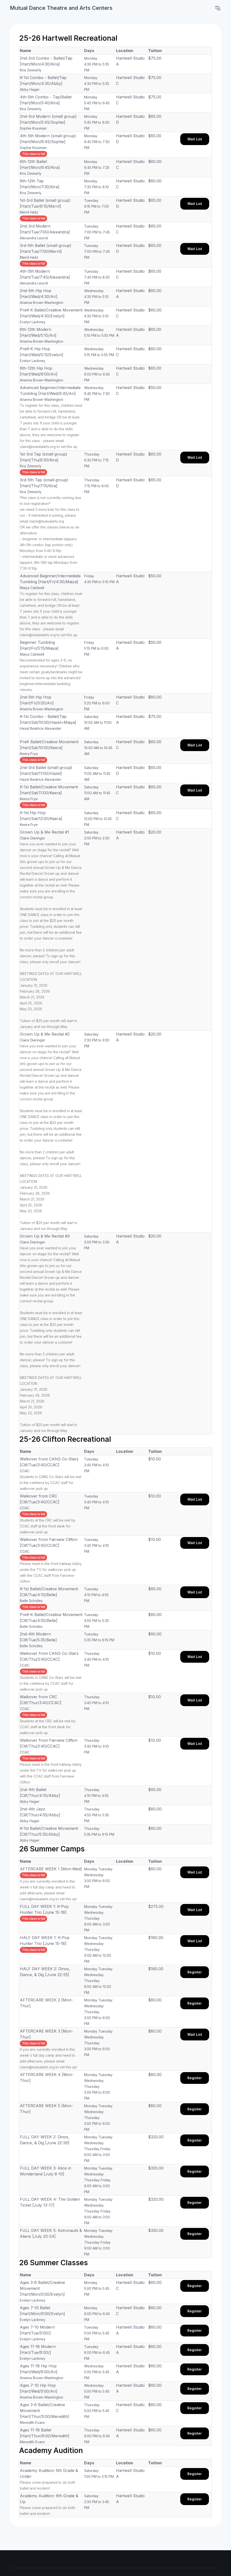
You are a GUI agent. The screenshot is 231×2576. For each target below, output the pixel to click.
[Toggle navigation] (217, 8)
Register (194, 1972)
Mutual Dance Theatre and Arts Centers (61, 8)
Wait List (194, 139)
